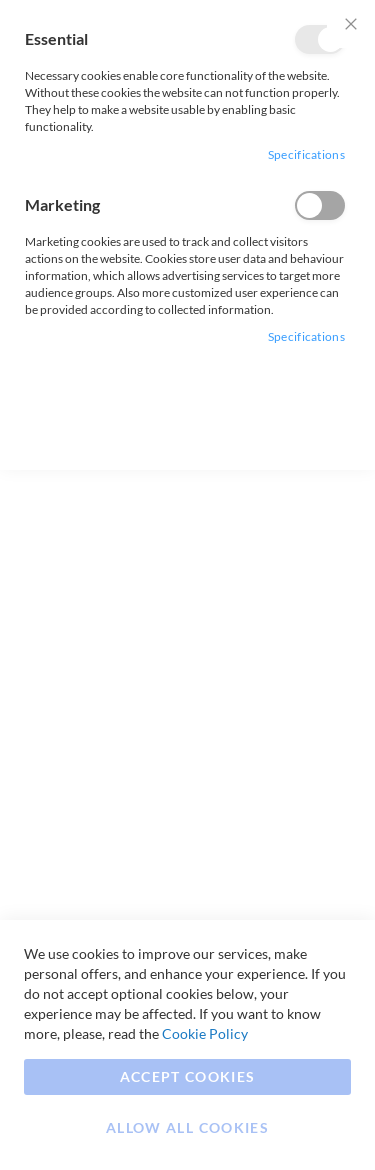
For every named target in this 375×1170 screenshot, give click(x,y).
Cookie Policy (205, 1033)
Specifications (306, 154)
